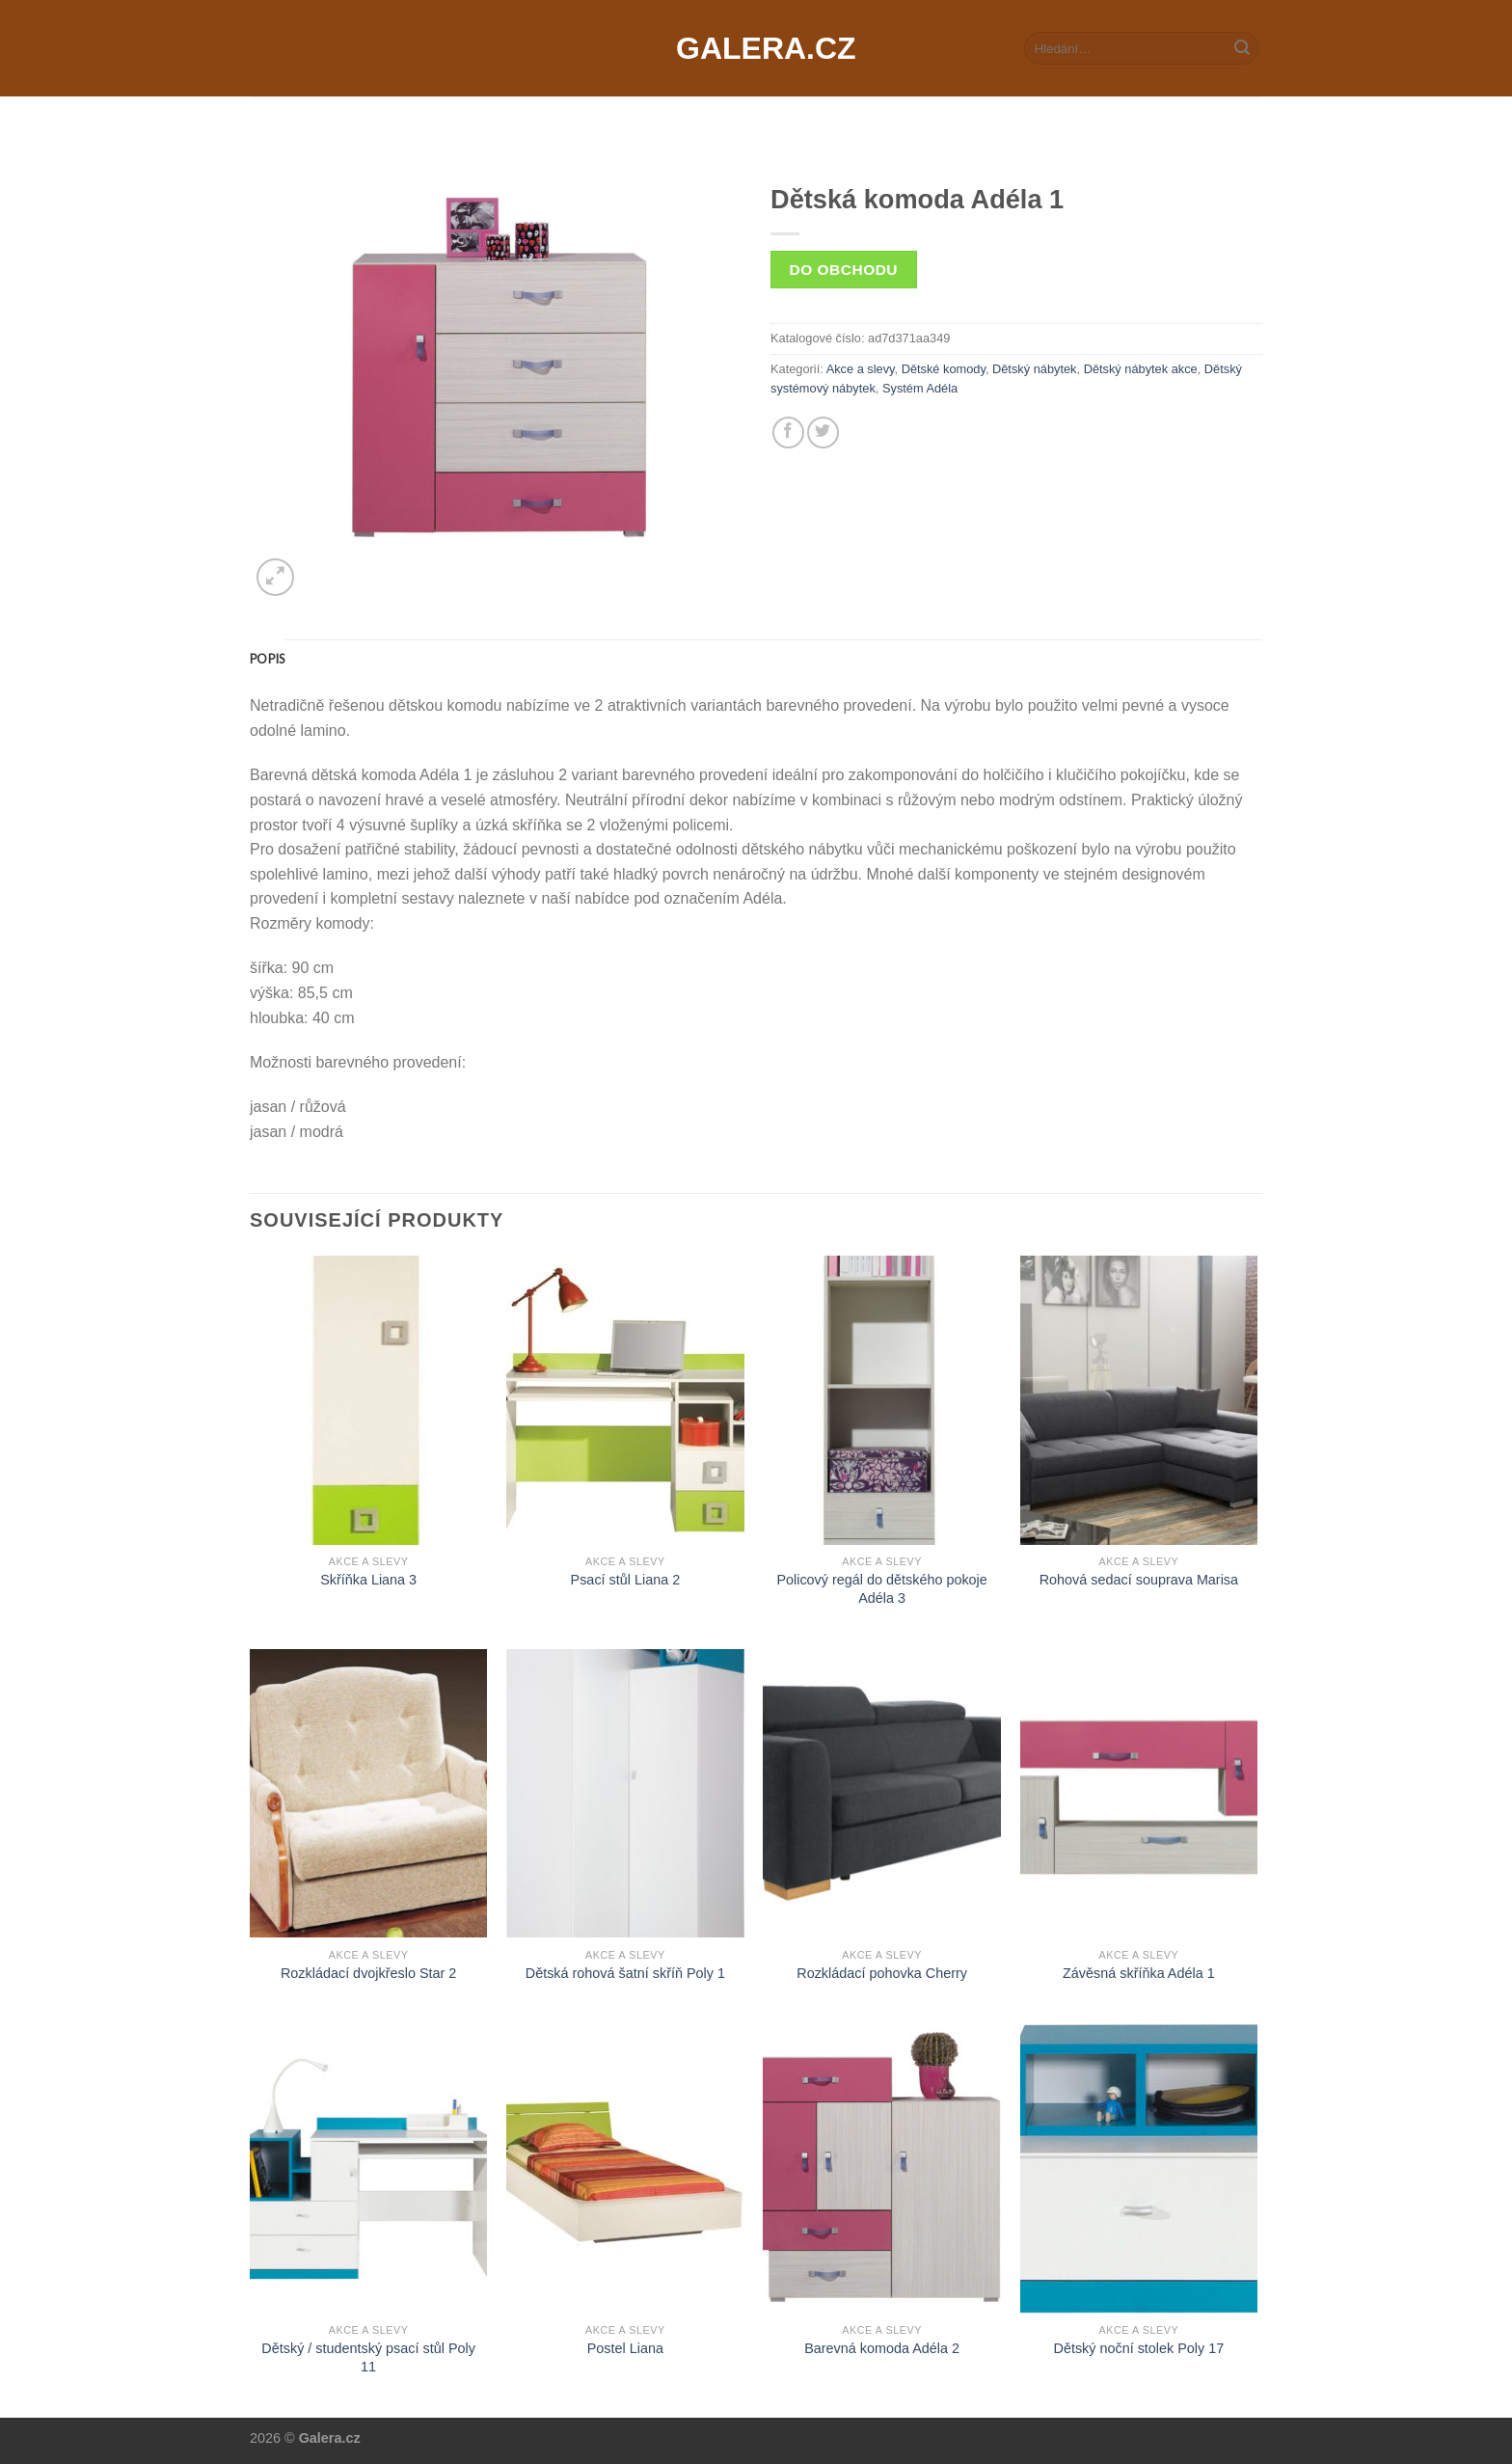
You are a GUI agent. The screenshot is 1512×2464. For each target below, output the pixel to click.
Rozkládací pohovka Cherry (881, 1973)
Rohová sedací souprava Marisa (1139, 1579)
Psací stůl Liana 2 (626, 1579)
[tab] (267, 658)
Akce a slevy (860, 369)
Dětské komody (944, 369)
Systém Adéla (920, 388)
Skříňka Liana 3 (368, 1579)
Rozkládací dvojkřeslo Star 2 (368, 1973)
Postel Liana (625, 2348)
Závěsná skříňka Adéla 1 (1139, 1973)
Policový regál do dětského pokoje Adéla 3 (881, 1589)
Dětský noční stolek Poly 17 (1138, 2348)
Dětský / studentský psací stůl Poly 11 (368, 2357)
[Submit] (1242, 48)
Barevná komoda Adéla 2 (881, 2348)
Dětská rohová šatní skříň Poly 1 (625, 1973)
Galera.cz (756, 48)
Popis (267, 658)
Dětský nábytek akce (1141, 369)
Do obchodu (844, 269)
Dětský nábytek (1034, 369)
